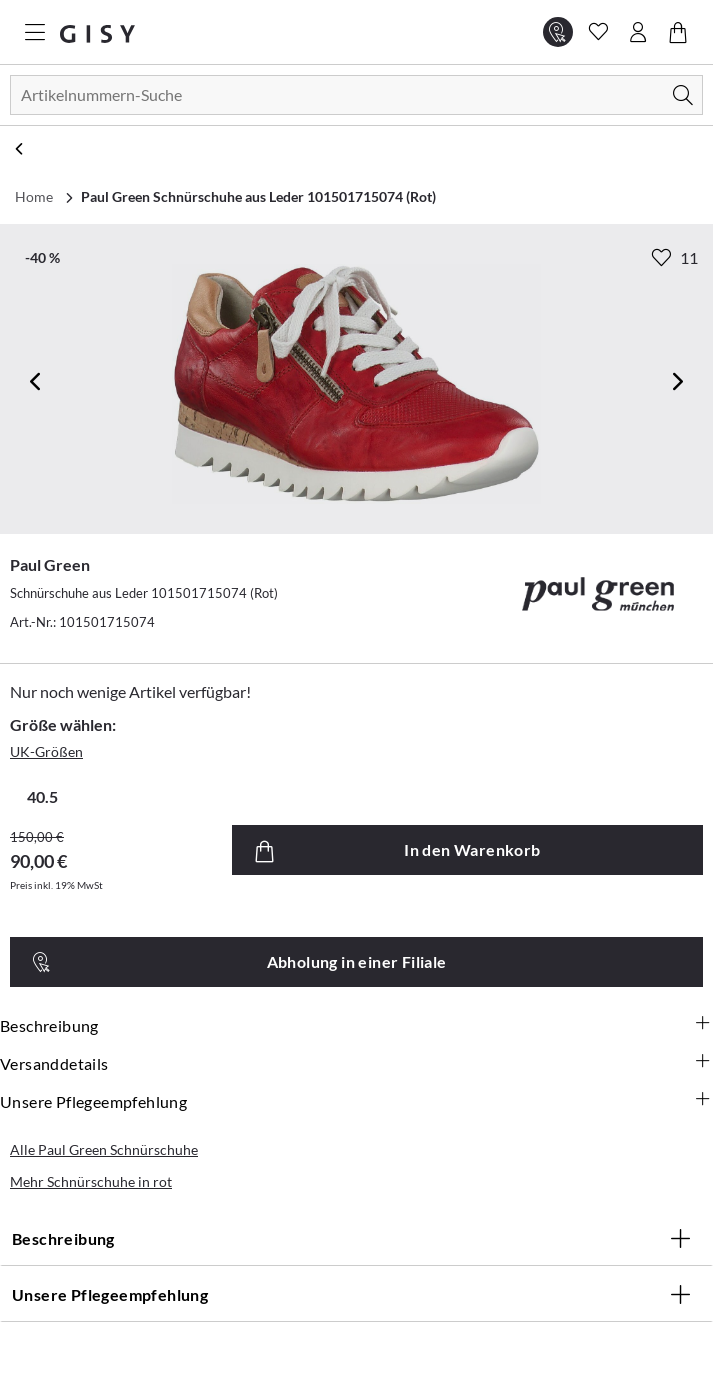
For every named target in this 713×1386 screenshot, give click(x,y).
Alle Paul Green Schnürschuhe (104, 1149)
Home (34, 196)
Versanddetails (356, 1064)
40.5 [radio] (42, 796)
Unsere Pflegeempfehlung (356, 1102)
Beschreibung (356, 1026)
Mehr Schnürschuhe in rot (91, 1181)
